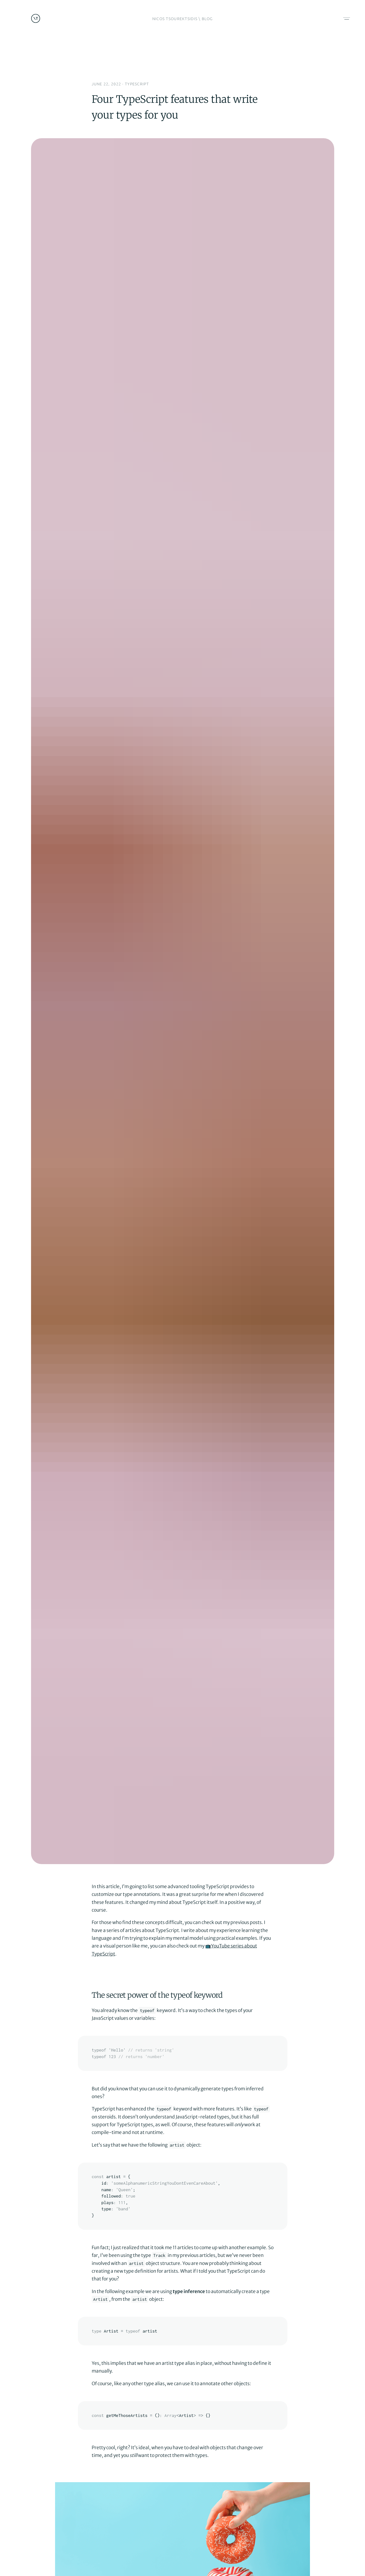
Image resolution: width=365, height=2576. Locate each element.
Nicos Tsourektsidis (174, 18)
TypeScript (137, 83)
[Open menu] (346, 18)
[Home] (35, 18)
